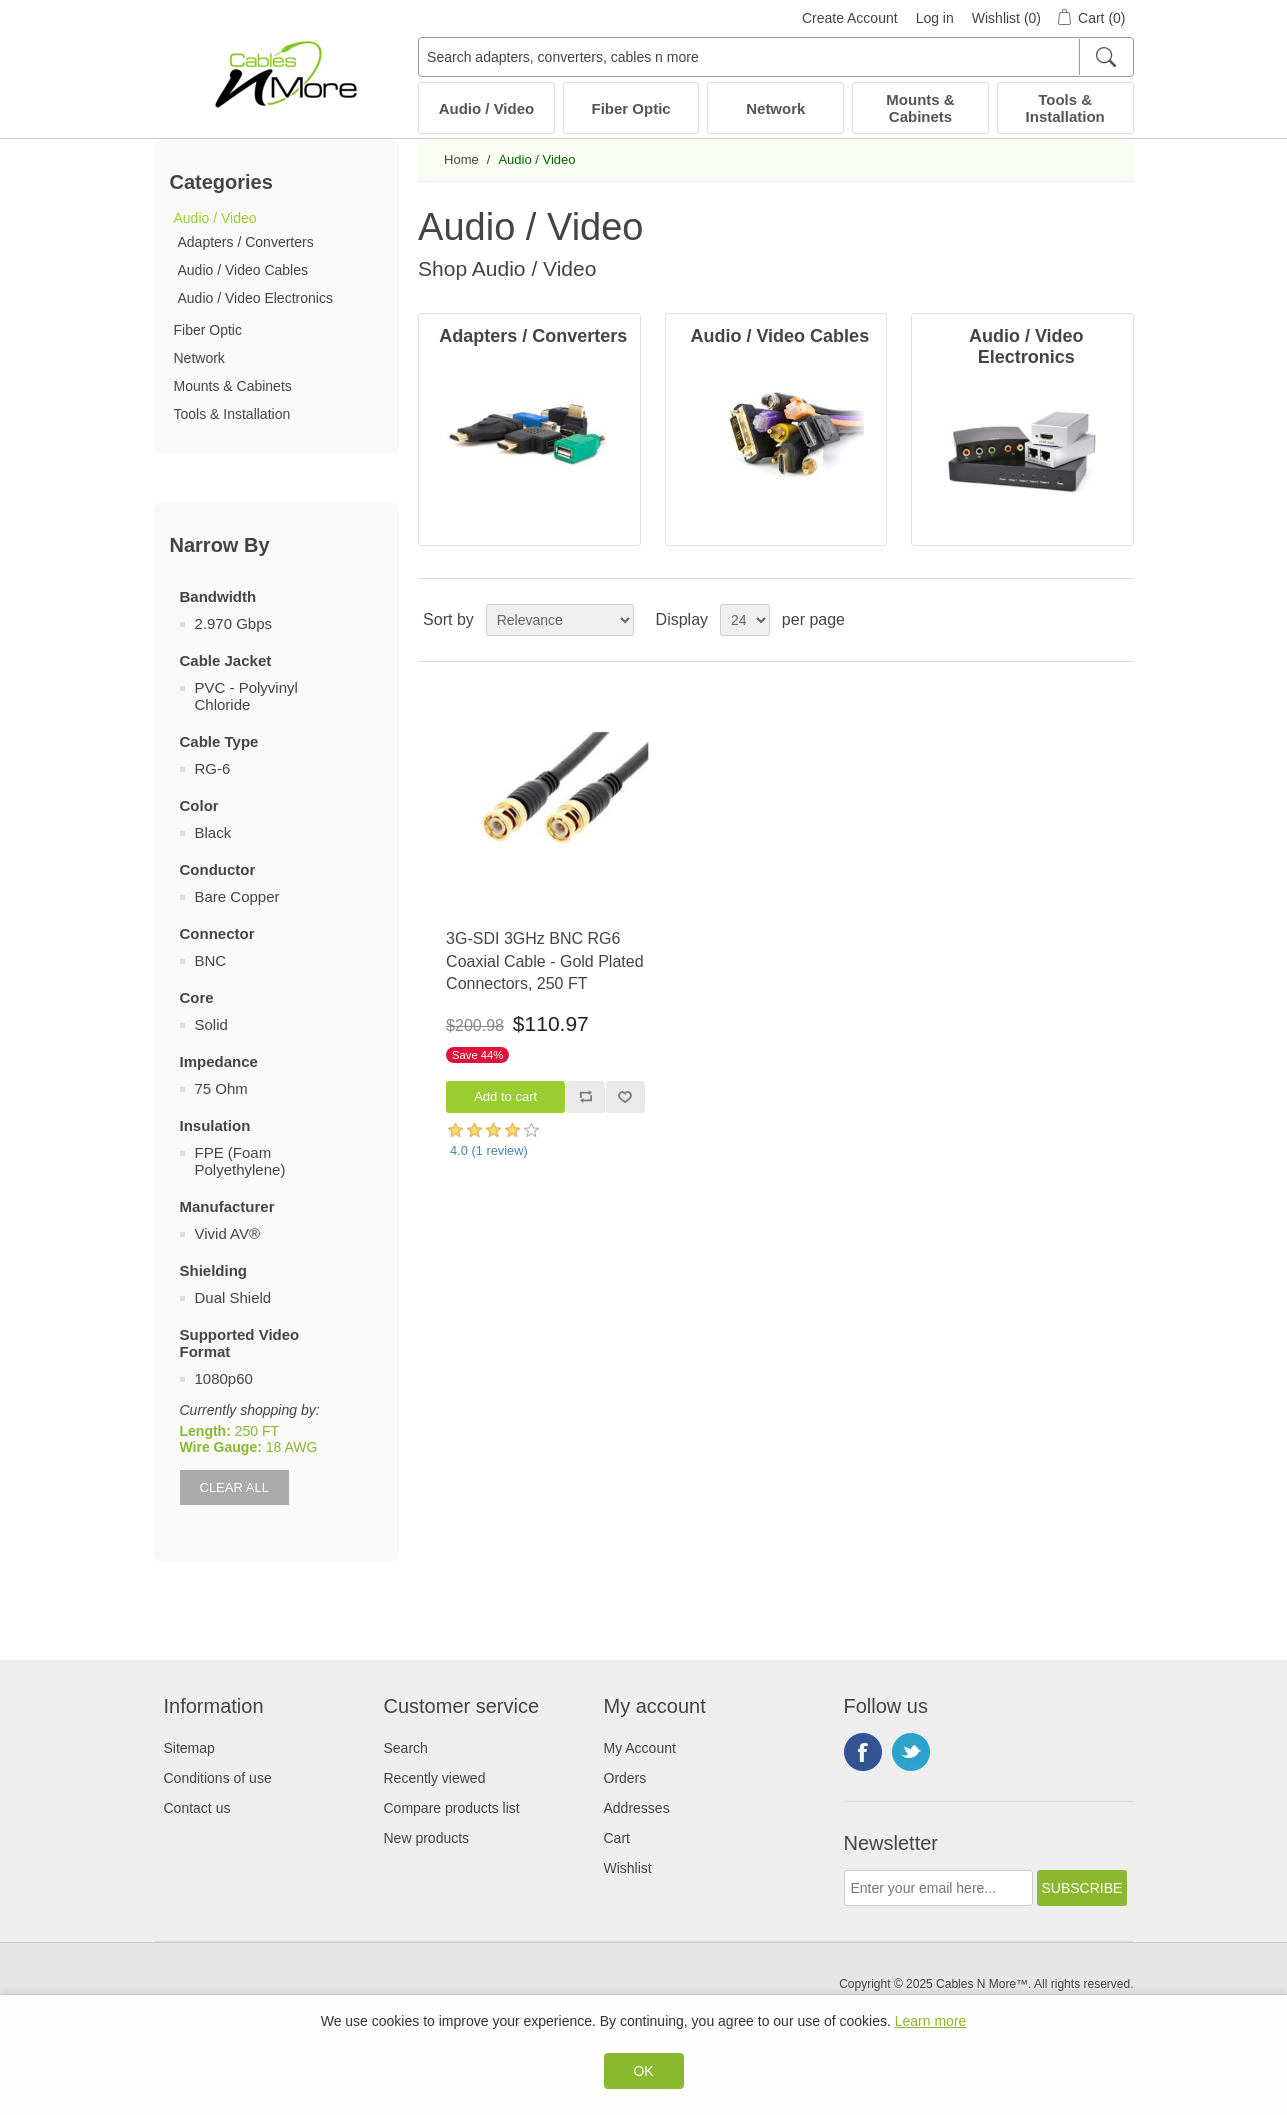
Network (775, 108)
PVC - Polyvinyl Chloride (246, 696)
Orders (625, 1778)
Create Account (850, 18)
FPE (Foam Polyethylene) (240, 1161)
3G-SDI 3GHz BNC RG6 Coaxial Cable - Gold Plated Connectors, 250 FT (544, 961)
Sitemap (189, 1748)
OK (643, 2071)
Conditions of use (218, 1778)
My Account (640, 1748)
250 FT (257, 1431)
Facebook (863, 1752)
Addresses (637, 1808)
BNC (211, 960)
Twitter (911, 1752)
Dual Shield (233, 1297)
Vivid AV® (228, 1233)
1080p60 (224, 1378)
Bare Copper (237, 896)
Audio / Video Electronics (255, 298)
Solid (211, 1024)
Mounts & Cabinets (920, 108)
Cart (617, 1838)
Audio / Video (487, 108)
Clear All (234, 1487)
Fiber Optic (631, 108)
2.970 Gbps (234, 623)
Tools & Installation (1065, 108)
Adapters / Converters (246, 242)
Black (213, 832)
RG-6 (213, 768)
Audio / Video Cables (243, 270)
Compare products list (452, 1808)
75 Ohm (221, 1088)
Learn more (931, 2021)
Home (461, 159)
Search (406, 1748)
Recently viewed (435, 1778)
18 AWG (292, 1447)
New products (427, 1838)
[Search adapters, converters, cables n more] (775, 57)
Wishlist (628, 1868)
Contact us (197, 1808)
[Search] (1105, 57)
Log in (935, 18)
